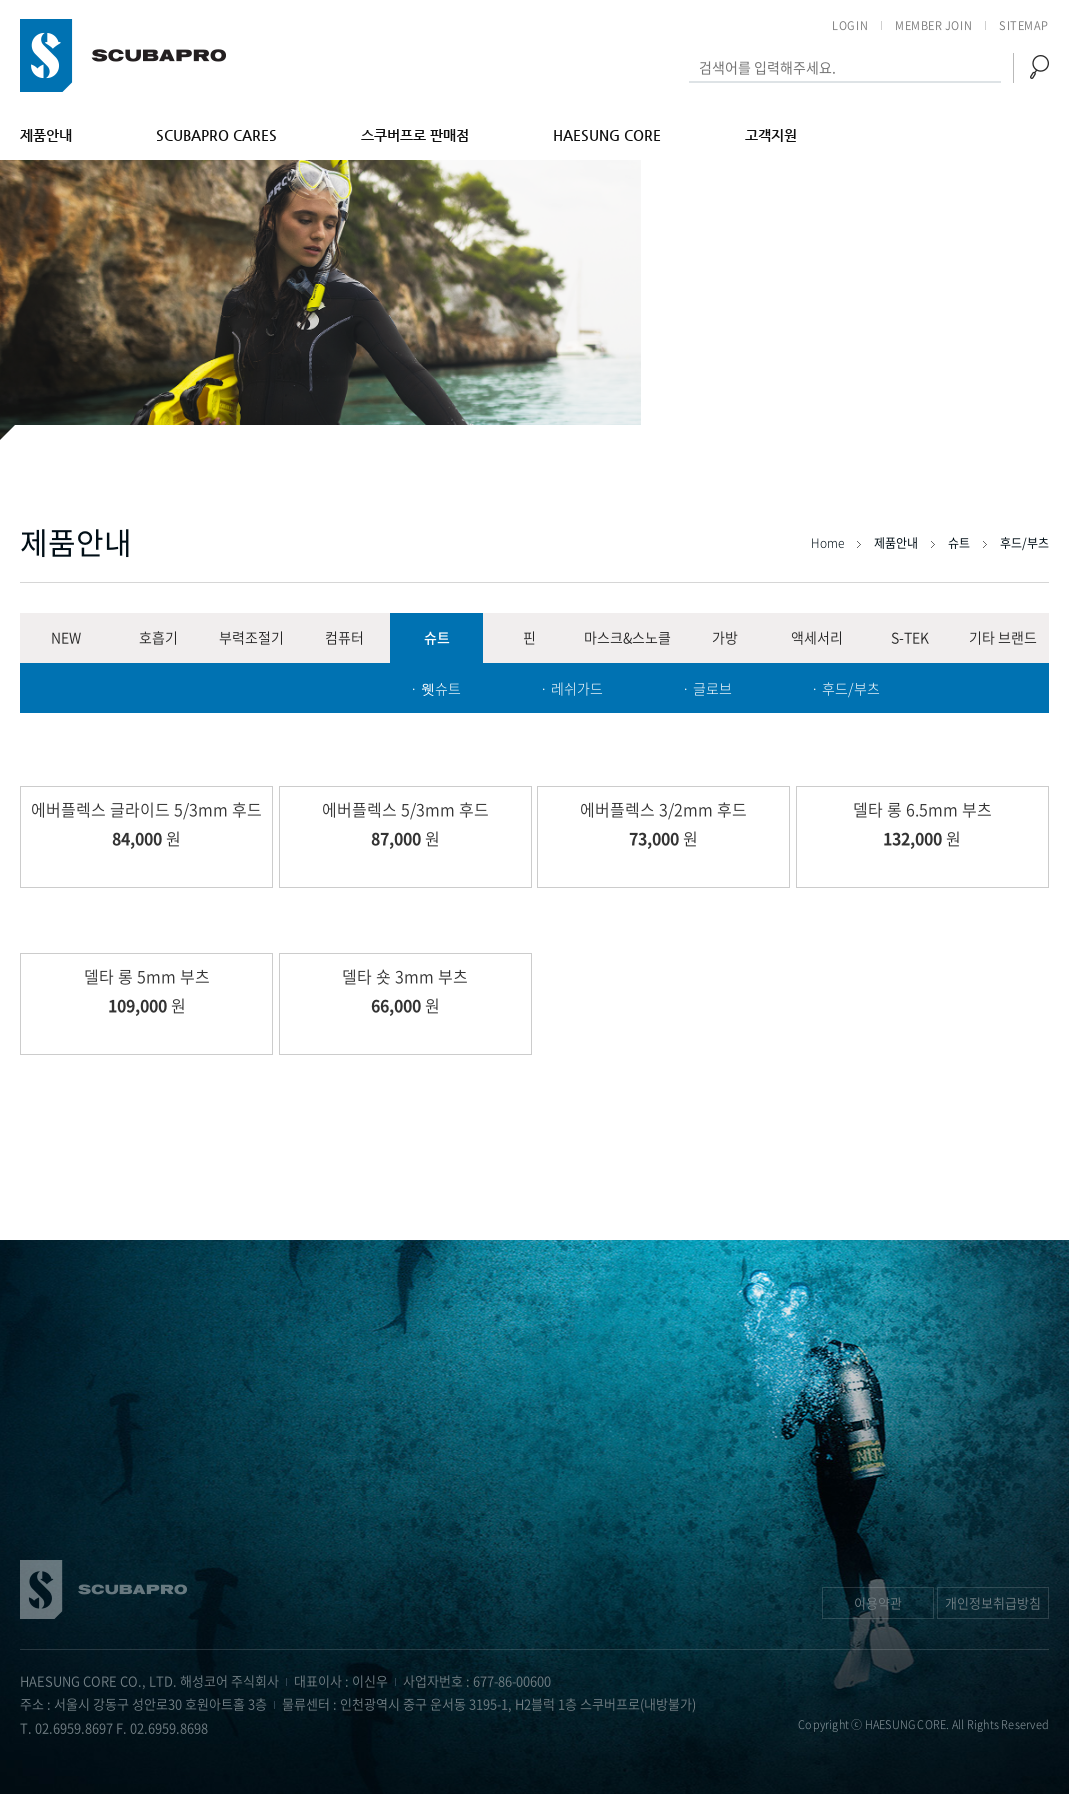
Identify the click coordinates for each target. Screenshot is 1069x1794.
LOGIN (850, 25)
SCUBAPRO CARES (216, 135)
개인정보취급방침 (993, 1602)
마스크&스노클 (627, 637)
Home (829, 543)
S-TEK (910, 637)
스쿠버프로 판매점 (415, 135)
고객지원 (771, 135)
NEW (66, 637)
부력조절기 (251, 637)
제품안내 (46, 135)
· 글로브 (707, 688)
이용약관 (878, 1602)
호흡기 (158, 637)
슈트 (437, 637)
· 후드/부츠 (845, 688)
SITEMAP (1024, 25)
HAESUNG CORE (607, 135)
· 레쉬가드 (571, 688)
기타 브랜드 (1003, 637)
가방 (725, 637)
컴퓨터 (344, 637)
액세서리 (817, 637)
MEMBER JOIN (933, 25)
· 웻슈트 (435, 688)
